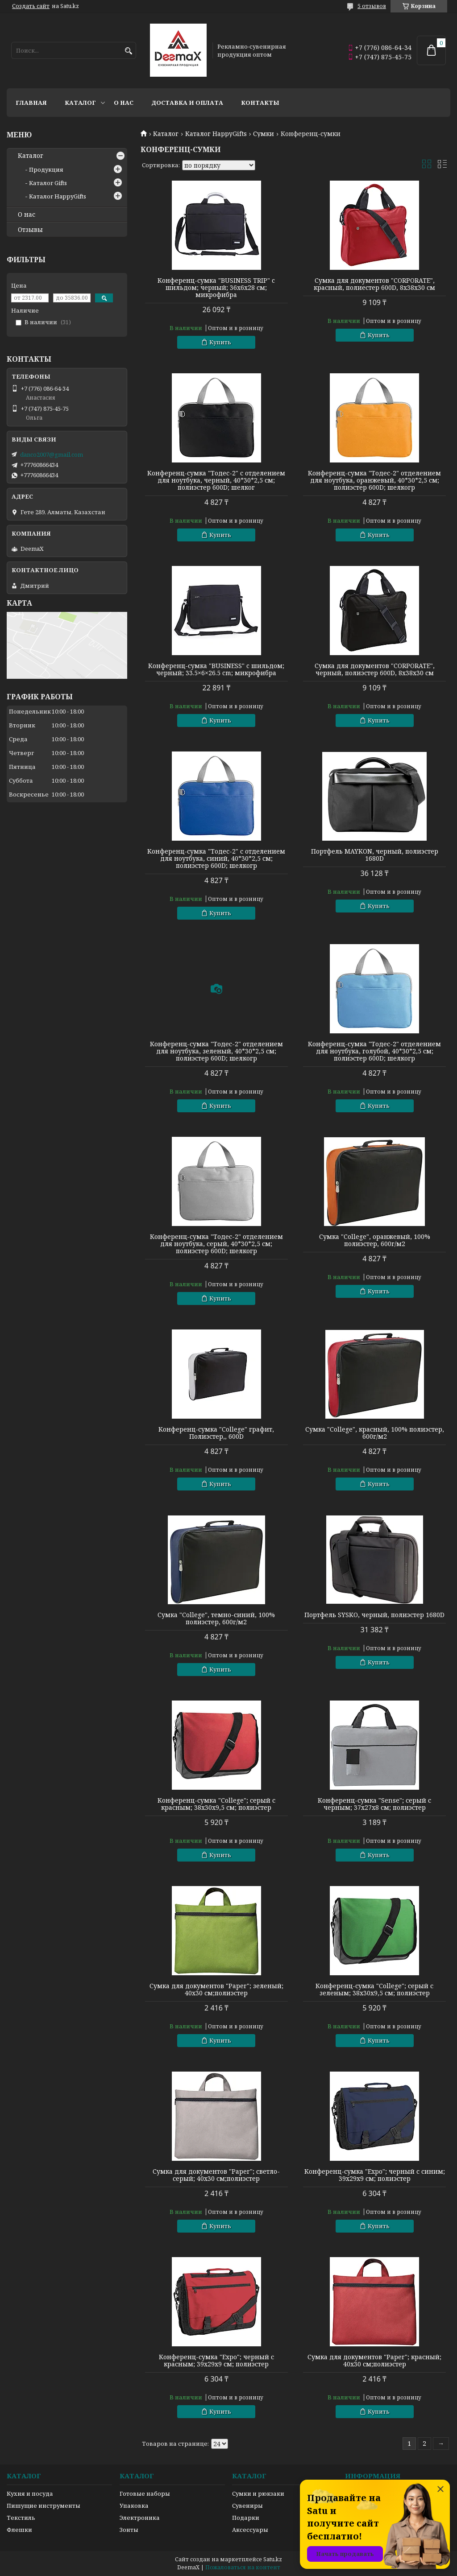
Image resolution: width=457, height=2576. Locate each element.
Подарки (245, 2518)
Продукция (46, 169)
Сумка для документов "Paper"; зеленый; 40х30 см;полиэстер (216, 1989)
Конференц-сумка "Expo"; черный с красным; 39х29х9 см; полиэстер (216, 2360)
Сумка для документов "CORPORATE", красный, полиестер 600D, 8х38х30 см (374, 284)
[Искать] (128, 51)
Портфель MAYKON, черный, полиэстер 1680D (374, 855)
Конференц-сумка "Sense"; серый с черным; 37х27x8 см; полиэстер (374, 1804)
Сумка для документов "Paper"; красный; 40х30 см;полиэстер (374, 2360)
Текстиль (21, 2518)
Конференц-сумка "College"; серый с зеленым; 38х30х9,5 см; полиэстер (374, 1989)
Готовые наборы (145, 2493)
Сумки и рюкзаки (258, 2493)
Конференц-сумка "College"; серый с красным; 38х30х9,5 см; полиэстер (216, 1804)
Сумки (263, 133)
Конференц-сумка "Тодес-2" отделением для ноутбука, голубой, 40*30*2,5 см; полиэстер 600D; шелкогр (374, 1051)
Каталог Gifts (48, 183)
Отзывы (30, 230)
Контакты (260, 103)
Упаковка (134, 2506)
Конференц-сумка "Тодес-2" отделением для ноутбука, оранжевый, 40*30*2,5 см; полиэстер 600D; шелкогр (374, 480)
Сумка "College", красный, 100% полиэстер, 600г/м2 (374, 1433)
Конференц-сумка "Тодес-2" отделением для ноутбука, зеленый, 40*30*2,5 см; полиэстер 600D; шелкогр (216, 1051)
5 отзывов (371, 6)
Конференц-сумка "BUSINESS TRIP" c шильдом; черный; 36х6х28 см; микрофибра (216, 287)
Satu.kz (272, 2559)
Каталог (80, 103)
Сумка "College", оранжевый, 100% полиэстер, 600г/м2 (374, 1240)
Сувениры (247, 2506)
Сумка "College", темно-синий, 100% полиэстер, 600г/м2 (216, 1618)
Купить (220, 342)
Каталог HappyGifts (216, 133)
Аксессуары (250, 2530)
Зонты (129, 2530)
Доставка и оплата (187, 103)
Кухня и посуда (30, 2493)
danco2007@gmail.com (51, 454)
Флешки (19, 2530)
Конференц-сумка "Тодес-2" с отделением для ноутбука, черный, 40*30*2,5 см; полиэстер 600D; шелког (216, 480)
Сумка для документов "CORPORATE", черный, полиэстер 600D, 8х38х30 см (375, 669)
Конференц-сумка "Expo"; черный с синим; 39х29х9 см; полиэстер (374, 2175)
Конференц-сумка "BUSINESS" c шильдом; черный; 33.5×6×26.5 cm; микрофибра (216, 669)
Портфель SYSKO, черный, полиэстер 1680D (374, 1614)
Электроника (140, 2518)
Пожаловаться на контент (242, 2567)
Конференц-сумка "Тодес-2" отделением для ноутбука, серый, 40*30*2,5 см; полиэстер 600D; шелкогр (216, 1244)
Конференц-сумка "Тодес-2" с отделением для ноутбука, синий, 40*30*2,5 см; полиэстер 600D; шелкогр (216, 858)
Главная (31, 103)
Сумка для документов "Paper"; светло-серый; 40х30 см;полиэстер (216, 2175)
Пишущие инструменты (43, 2506)
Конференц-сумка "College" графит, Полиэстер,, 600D (216, 1433)
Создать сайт (31, 6)
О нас (123, 103)
